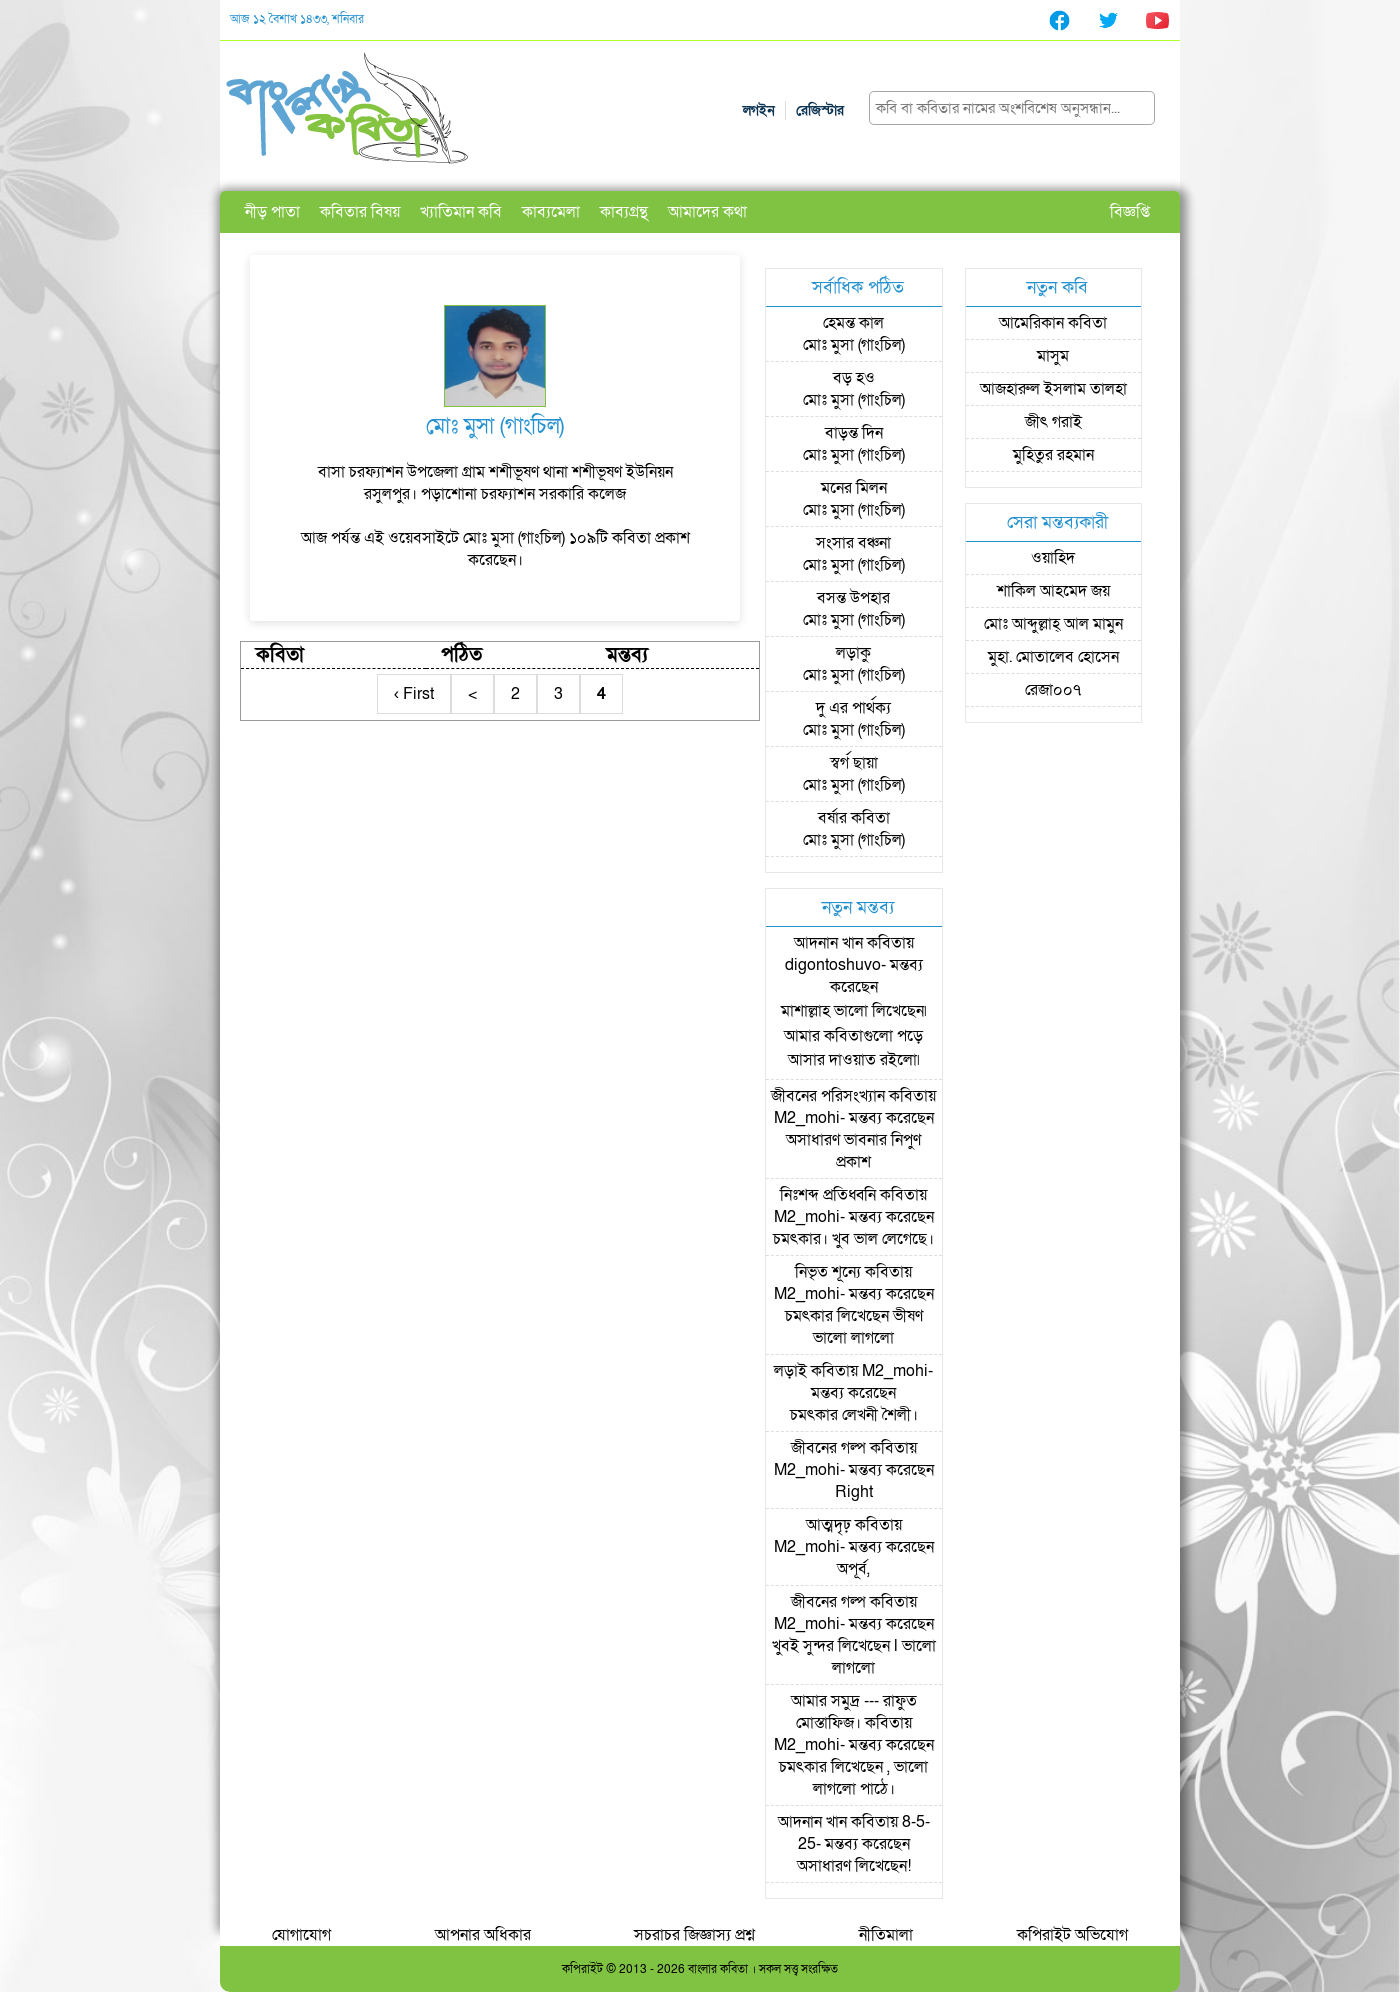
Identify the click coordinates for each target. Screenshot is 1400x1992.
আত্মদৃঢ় (828, 1525)
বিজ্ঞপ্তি (1130, 212)
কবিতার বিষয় (360, 212)
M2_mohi (807, 1118)
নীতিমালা (886, 1935)
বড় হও (854, 378)
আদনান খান (828, 943)
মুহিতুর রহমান (1053, 455)
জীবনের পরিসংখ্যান (828, 1096)
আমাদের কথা (707, 212)
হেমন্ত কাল (853, 323)
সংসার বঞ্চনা (853, 543)
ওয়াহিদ (1053, 558)
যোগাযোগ (301, 1935)
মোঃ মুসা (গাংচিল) (854, 345)
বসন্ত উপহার (853, 598)
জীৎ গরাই (1053, 422)
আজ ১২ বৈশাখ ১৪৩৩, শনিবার (297, 19)
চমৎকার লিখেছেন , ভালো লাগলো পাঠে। (853, 1778)
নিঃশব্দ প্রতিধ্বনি (828, 1195)
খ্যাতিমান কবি (461, 212)
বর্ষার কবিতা (854, 818)
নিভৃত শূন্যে (828, 1272)
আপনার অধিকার (483, 1935)
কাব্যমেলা (551, 212)
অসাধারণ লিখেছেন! (854, 1866)
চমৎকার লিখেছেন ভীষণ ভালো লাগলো (854, 1327)
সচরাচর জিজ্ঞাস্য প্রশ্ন (694, 1935)
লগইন (759, 110)
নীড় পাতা (272, 212)
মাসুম (1053, 356)
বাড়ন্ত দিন (854, 433)
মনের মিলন (854, 488)
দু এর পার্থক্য (853, 708)
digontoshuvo (833, 965)
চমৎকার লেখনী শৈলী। (854, 1415)
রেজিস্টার (820, 110)
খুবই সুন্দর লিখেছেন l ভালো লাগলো (854, 1657)
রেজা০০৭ (1053, 690)
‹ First (414, 694)
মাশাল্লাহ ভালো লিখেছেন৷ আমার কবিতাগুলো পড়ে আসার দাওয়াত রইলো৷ (854, 1035)
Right (854, 1492)
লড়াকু (853, 653)
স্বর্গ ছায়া (854, 763)
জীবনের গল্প (828, 1448)
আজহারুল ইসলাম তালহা (1053, 389)
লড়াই (790, 1371)
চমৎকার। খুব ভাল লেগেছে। (853, 1239)
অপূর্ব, (853, 1569)
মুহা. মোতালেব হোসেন (1053, 657)
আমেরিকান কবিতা (1053, 323)
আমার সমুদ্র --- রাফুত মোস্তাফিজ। (854, 1712)
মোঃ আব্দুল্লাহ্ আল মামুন (1053, 624)
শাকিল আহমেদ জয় (1053, 591)
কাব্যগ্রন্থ (624, 212)
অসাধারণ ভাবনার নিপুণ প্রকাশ (853, 1151)
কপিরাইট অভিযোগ (1072, 1935)
